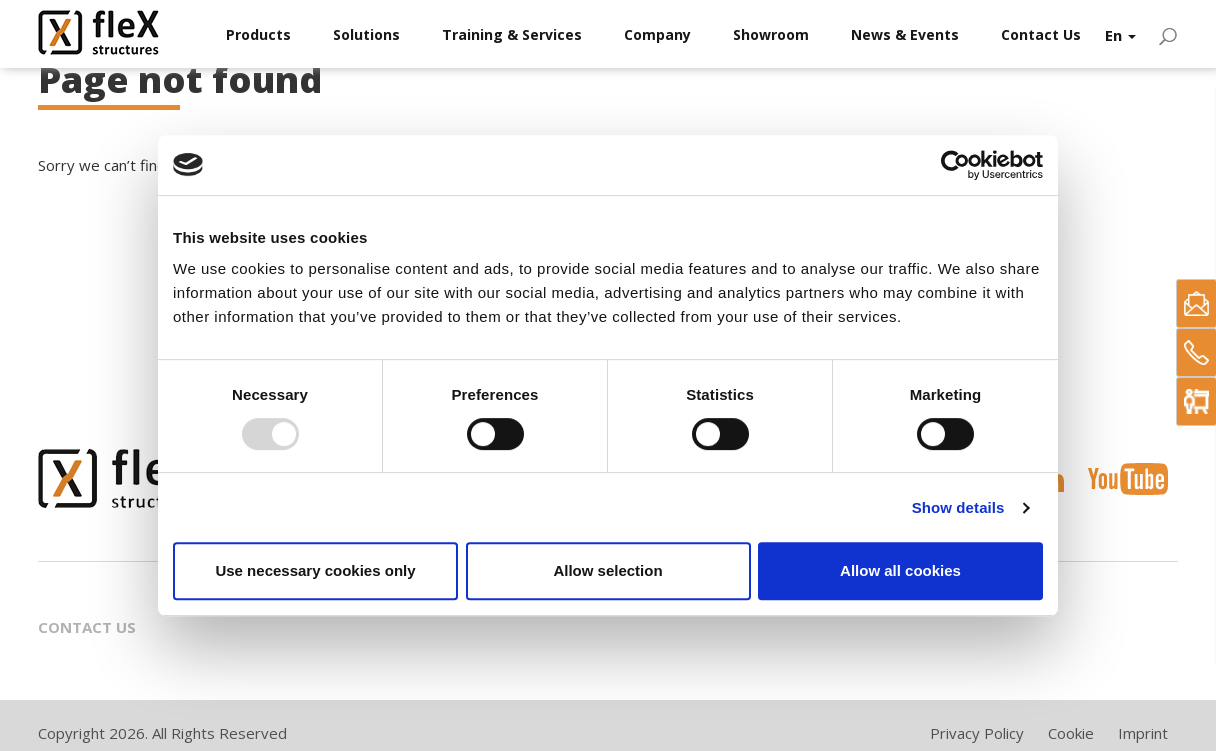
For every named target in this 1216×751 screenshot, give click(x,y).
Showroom (771, 34)
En (1120, 35)
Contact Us (1041, 34)
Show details (958, 507)
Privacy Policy (977, 733)
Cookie (1071, 733)
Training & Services (512, 34)
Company (657, 34)
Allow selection (607, 570)
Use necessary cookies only (315, 570)
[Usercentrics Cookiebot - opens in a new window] (955, 165)
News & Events (905, 34)
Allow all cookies (900, 570)
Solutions (366, 34)
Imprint (1143, 733)
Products (258, 34)
